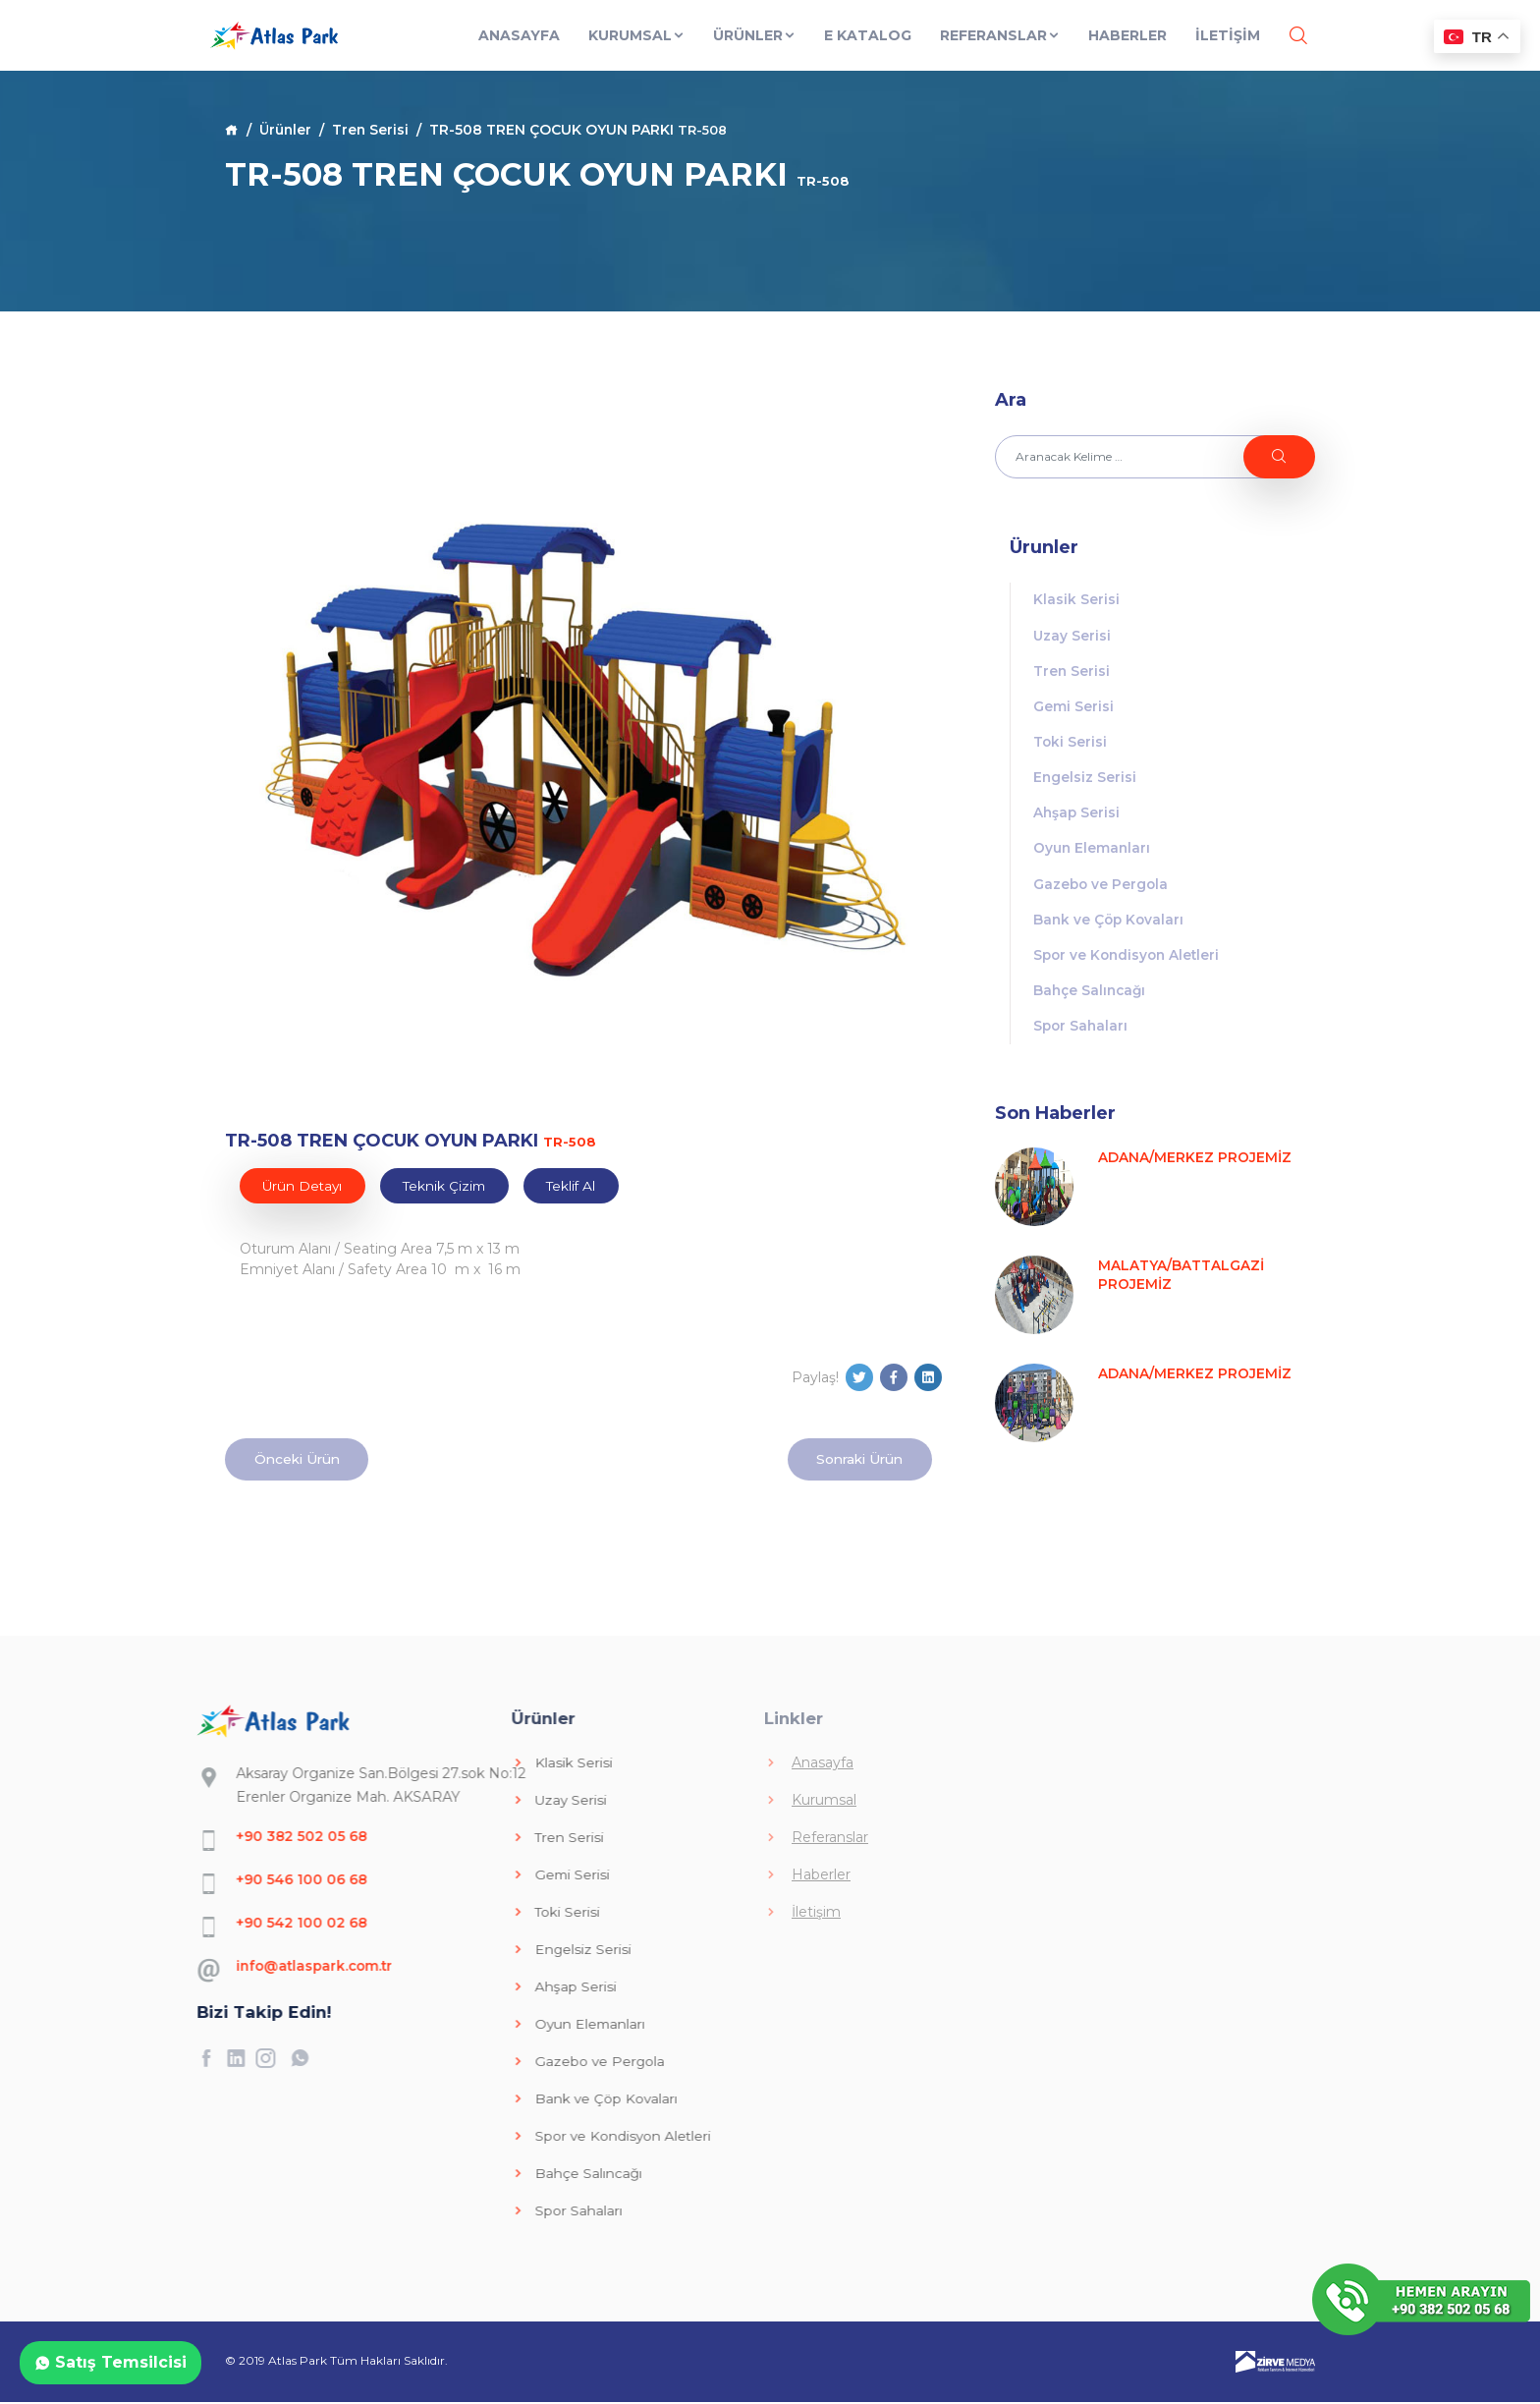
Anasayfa (518, 47)
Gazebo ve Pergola (1102, 891)
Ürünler (754, 47)
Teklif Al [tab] (580, 1186)
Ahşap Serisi (1077, 818)
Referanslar (999, 47)
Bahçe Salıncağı (1091, 1000)
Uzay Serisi (1072, 636)
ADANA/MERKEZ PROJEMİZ (1195, 1168)
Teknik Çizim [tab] (450, 1186)
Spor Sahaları (1081, 1036)
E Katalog (866, 47)
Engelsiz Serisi (1085, 782)
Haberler (1126, 47)
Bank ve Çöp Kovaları (1110, 927)
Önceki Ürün (299, 1460)
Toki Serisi (1070, 746)
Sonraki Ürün (856, 1460)
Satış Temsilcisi (110, 2362)
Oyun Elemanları (1092, 855)
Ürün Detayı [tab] (304, 1186)
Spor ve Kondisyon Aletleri (1129, 964)
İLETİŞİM (1226, 47)
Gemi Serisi (1073, 709)
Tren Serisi (373, 130)
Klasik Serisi (1076, 600)
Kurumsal (636, 47)
